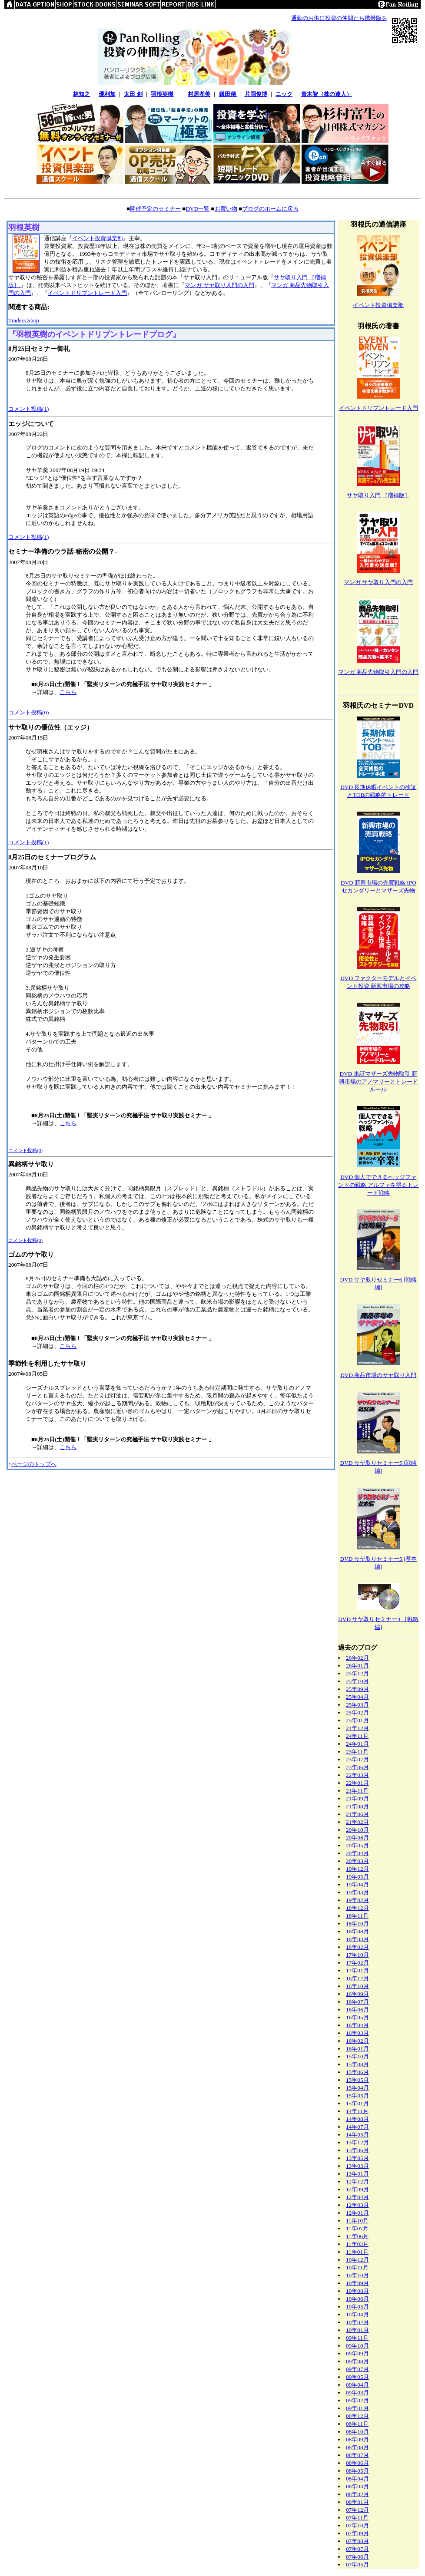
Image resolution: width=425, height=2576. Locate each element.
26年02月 (357, 1658)
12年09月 (357, 2189)
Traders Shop (23, 320)
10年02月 (357, 2322)
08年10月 (357, 2431)
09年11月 (357, 2338)
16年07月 (357, 2001)
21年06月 (357, 1814)
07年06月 (357, 2556)
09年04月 (357, 2384)
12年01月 (357, 2212)
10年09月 (357, 2283)
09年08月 (357, 2361)
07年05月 (357, 2564)
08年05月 (357, 2470)
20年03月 (357, 1861)
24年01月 (357, 1743)
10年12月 (357, 2259)
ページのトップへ (33, 1464)
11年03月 (357, 2244)
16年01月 (357, 2048)
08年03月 (357, 2486)
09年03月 (357, 2392)
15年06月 (357, 2072)
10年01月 (357, 2330)
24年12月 (357, 1728)
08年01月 (357, 2502)
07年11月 (357, 2517)
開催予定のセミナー (155, 208)
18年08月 (357, 1931)
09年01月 (357, 2408)
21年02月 (357, 1822)
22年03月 (357, 1775)
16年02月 (357, 2041)
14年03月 (357, 2134)
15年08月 (357, 2064)
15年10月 (357, 2056)
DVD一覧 (197, 208)
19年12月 (357, 1869)
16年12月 (357, 1978)
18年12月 (357, 1908)
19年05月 (357, 1876)
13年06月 (357, 2150)
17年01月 (357, 1970)
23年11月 (357, 1751)
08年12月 (357, 2416)
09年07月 (357, 2369)
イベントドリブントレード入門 (87, 293)
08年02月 (357, 2494)
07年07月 (357, 2549)
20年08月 (357, 1837)
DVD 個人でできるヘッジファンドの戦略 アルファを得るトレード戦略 (378, 1185)
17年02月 (357, 1962)
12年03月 (357, 2205)
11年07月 (357, 2228)
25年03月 (357, 1704)
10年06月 (357, 2298)
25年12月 (357, 1673)
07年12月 (357, 2510)
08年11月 (357, 2424)
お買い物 (226, 208)
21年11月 (357, 1790)
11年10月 (357, 2220)
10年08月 (357, 2291)
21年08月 (357, 1806)
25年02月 (357, 1712)
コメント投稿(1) (28, 409)
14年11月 (357, 2111)
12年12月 (357, 2181)
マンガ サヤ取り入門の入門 (219, 285)
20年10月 (357, 1829)
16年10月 (357, 1986)
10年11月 (357, 2267)
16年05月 (357, 2017)
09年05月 (357, 2377)
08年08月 (357, 2447)
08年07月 (357, 2455)
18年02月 (357, 1947)
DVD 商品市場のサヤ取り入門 (378, 1375)
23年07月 (357, 1759)
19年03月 (357, 1892)
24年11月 (357, 1736)
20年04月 (357, 1853)
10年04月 (357, 2314)
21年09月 (357, 1798)
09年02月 (357, 2400)
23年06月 (357, 1767)
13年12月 (357, 2142)
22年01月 (357, 1783)
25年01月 (357, 1720)
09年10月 (357, 2345)
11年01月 (357, 2252)
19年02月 (357, 1900)
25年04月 (357, 1697)
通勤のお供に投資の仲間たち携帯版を (339, 18)
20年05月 (357, 1845)
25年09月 (357, 1689)
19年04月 (357, 1884)
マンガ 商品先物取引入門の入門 (378, 672)
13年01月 (357, 2173)
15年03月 (357, 2095)
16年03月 (357, 2033)
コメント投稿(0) (28, 712)
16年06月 (357, 2009)
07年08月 (357, 2541)
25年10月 (357, 1681)
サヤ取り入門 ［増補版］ (378, 495)
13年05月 (357, 2158)
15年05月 (357, 2080)
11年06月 (357, 2236)
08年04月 (357, 2478)
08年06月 (357, 2463)
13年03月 (357, 2166)
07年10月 (357, 2525)
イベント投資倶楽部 (97, 238)
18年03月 (357, 1939)
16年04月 (357, 2025)
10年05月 (357, 2306)
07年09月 (357, 2533)
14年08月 (357, 2119)
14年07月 (357, 2127)
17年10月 (357, 1955)
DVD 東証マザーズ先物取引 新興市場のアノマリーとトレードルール (378, 1081)
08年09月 (357, 2439)
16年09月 (357, 1994)
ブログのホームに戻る (270, 208)
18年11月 (357, 1915)
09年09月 (357, 2353)
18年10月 (357, 1923)
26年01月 (357, 1665)
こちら (68, 692)
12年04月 (357, 2197)
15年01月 (357, 2103)
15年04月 (357, 2087)
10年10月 (357, 2275)
